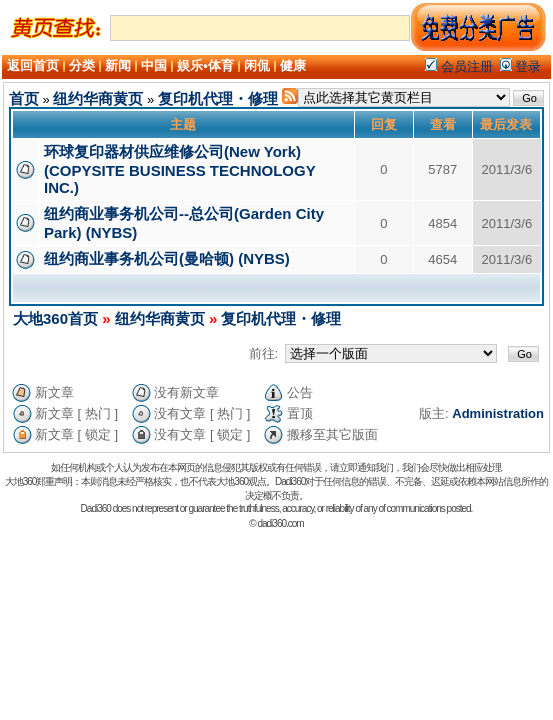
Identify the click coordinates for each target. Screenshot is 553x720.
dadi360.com (280, 523)
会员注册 (459, 66)
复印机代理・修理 (218, 98)
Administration (498, 413)
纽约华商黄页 (98, 98)
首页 (24, 98)
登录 (521, 66)
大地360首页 (55, 318)
